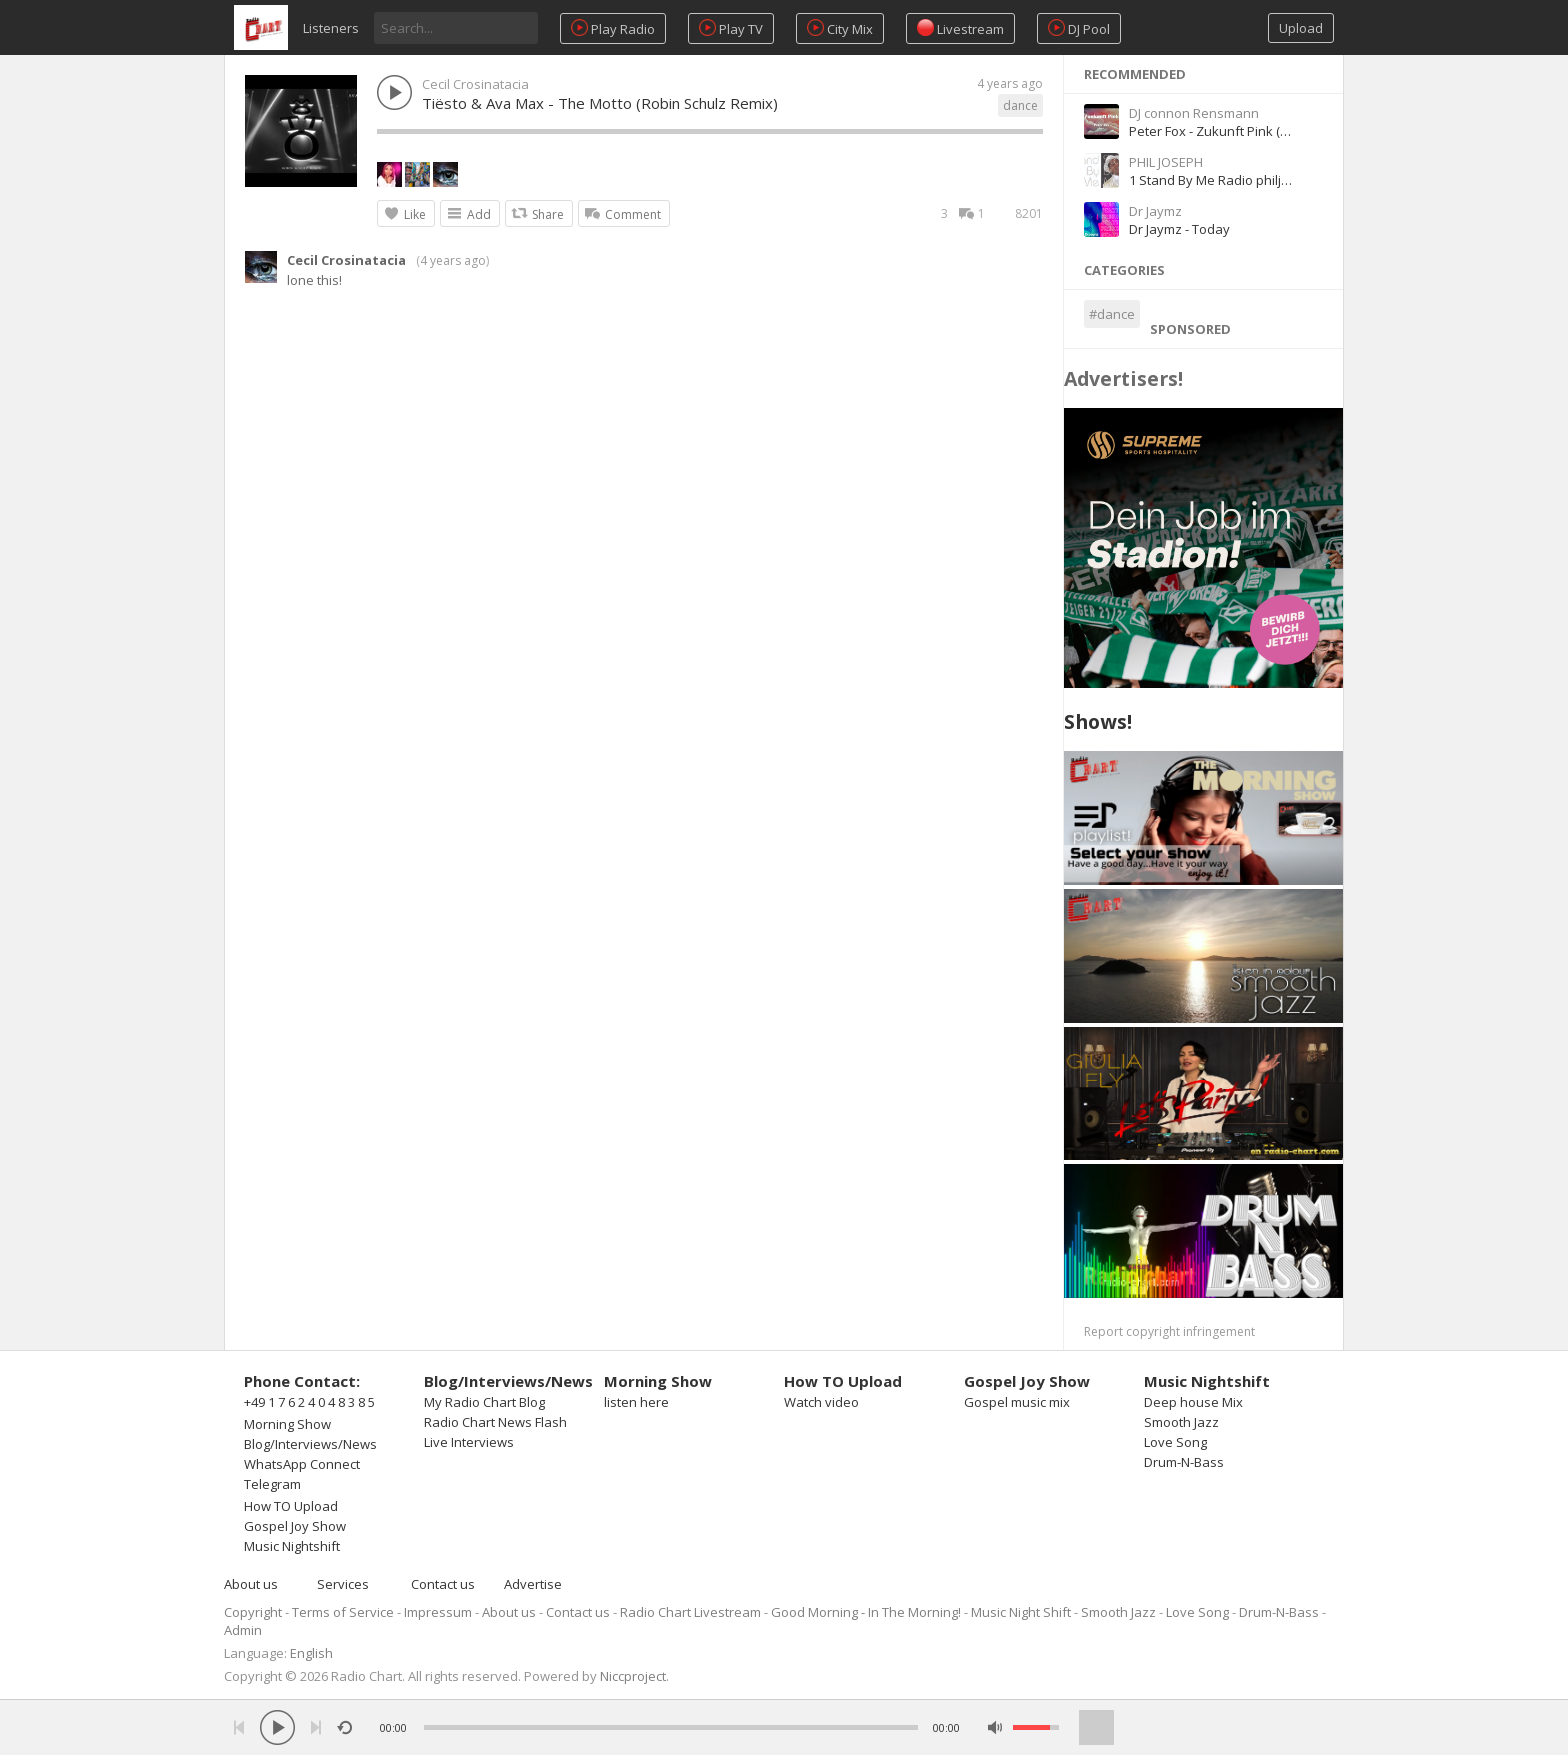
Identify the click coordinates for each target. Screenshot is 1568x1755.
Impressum (438, 1612)
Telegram (272, 1484)
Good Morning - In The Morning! (866, 1612)
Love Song (1175, 1442)
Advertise (533, 1584)
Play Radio (613, 28)
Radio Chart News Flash (495, 1422)
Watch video (821, 1402)
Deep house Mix (1193, 1402)
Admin (243, 1630)
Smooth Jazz (1181, 1422)
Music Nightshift (292, 1546)
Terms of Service (343, 1612)
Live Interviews (469, 1442)
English (311, 1653)
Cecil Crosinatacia (475, 84)
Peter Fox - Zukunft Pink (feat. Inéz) (1234, 131)
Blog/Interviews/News (310, 1444)
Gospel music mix (1017, 1402)
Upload (1301, 28)
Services (343, 1584)
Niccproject (633, 1676)
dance (1020, 105)
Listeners (331, 28)
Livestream (960, 28)
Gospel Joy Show (295, 1526)
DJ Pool (1079, 28)
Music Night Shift (1021, 1612)
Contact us (443, 1584)
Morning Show (287, 1424)
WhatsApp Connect (302, 1464)
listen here (636, 1402)
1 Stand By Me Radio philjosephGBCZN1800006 (1270, 180)
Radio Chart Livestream (690, 1612)
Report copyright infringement (1169, 1331)
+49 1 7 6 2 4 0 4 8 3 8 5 (309, 1402)
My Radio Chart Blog (484, 1402)
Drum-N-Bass (1184, 1462)
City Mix (840, 28)
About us (251, 1584)
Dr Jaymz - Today (1179, 229)
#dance (1112, 314)
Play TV (731, 28)
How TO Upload (291, 1506)
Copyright (253, 1612)
